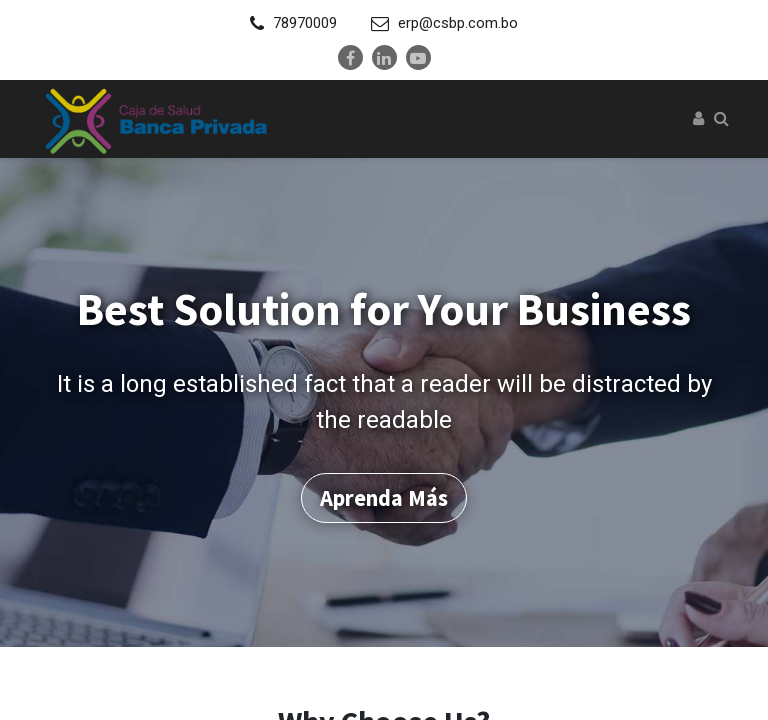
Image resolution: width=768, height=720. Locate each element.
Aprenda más (384, 490)
